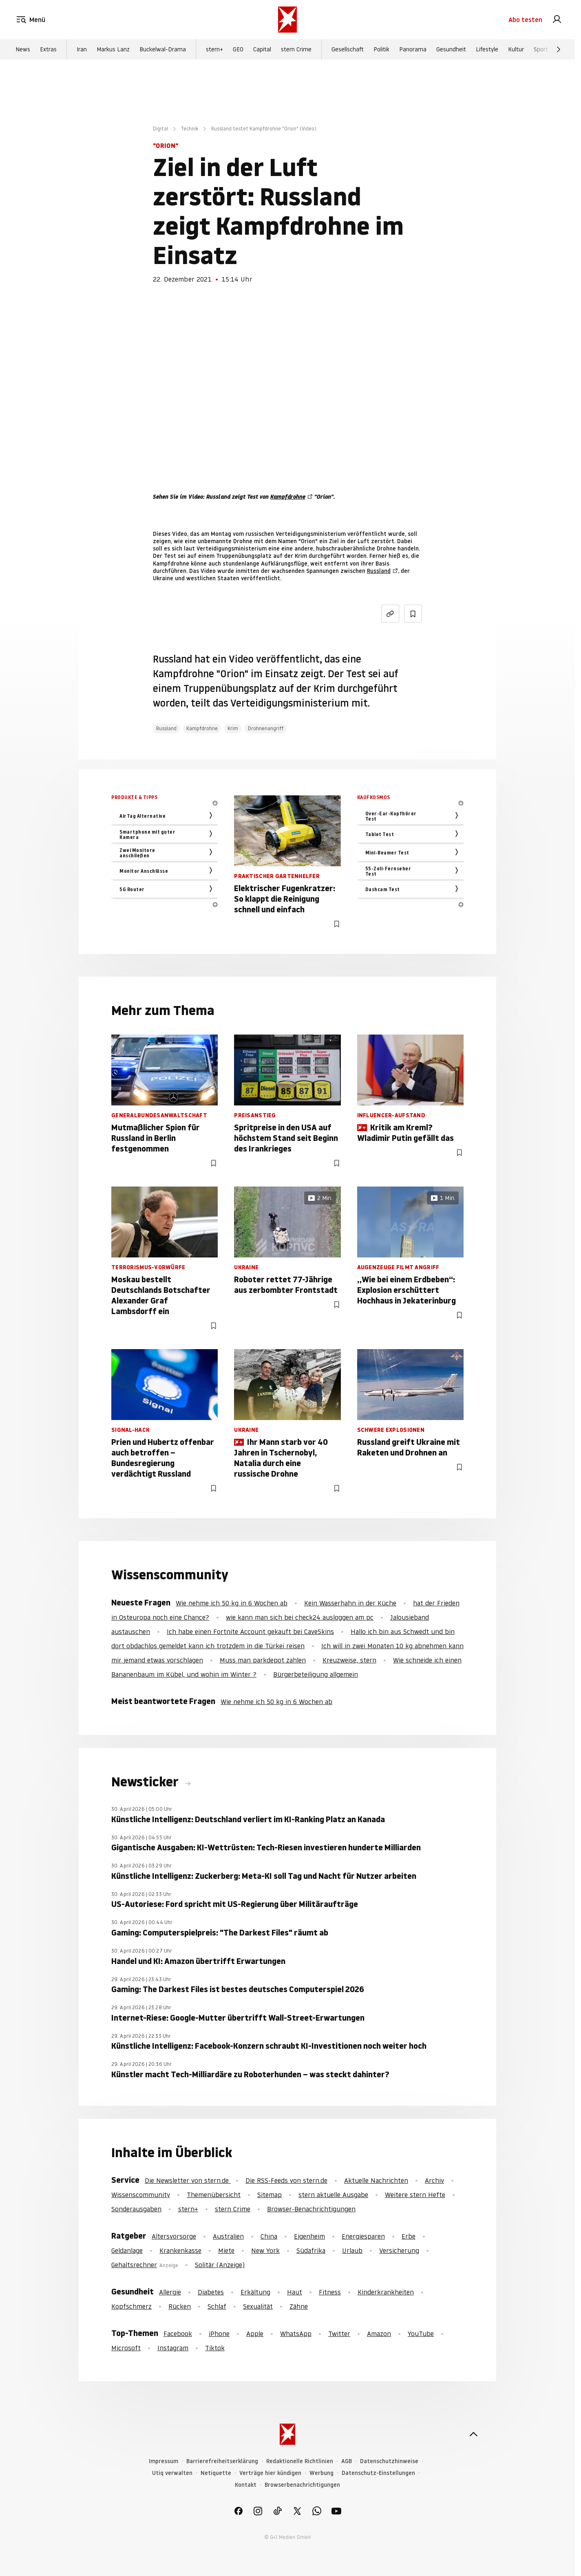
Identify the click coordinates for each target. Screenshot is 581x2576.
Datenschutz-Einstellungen (378, 2473)
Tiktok (215, 2348)
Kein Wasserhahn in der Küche (350, 1603)
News (22, 49)
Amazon (379, 2333)
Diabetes (211, 2292)
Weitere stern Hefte (415, 2195)
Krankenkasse (180, 2250)
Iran (82, 49)
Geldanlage (127, 2250)
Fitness (330, 2292)
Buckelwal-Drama (162, 49)
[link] (557, 19)
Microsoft (126, 2348)
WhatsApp (295, 2333)
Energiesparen (363, 2236)
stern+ (214, 49)
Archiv (434, 2180)
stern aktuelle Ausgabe (333, 2195)
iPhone (219, 2333)
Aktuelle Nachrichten (376, 2180)
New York (265, 2250)
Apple (254, 2333)
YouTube (421, 2333)
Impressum (163, 2461)
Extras (48, 49)
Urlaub (352, 2250)
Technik (189, 128)
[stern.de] (287, 20)
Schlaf (217, 2306)
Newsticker (146, 1782)
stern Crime (296, 49)
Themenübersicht (214, 2195)
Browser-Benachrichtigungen (311, 2209)
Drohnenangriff (265, 728)
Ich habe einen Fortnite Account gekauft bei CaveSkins (250, 1631)
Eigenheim (309, 2236)
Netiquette (216, 2473)
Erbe (408, 2236)
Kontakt (245, 2484)
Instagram (172, 2348)
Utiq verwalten (172, 2473)
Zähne (298, 2306)
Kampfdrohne (287, 496)
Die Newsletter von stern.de (188, 2180)
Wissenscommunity (140, 2195)
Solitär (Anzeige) (220, 2265)
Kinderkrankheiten (386, 2292)
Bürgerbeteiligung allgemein (315, 1674)
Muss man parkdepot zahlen (263, 1660)
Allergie (170, 2292)
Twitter (339, 2333)
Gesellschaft (347, 49)
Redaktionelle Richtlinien (299, 2461)
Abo (525, 19)
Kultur (516, 49)
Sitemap (269, 2195)
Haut (294, 2292)
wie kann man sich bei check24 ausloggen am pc (299, 1617)
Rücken (179, 2306)
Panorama (412, 49)
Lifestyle (487, 49)
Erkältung (255, 2292)
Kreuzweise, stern (349, 1660)
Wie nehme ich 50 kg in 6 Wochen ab (231, 1603)
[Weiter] (558, 49)
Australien (228, 2236)
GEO (238, 49)
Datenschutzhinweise (389, 2461)
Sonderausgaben (136, 2209)
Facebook (177, 2333)
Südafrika (310, 2250)
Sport (541, 49)
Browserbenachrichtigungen (302, 2484)
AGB (346, 2461)
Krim (233, 728)
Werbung (321, 2473)
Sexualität (258, 2306)
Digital (160, 128)
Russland (379, 571)
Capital (262, 49)
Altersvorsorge (174, 2236)
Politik (381, 49)
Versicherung (399, 2250)
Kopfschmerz (131, 2306)
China (269, 2236)
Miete (226, 2250)
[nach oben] (473, 2434)
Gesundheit (451, 49)
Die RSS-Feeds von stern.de (286, 2180)
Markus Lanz (113, 49)
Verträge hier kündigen (270, 2473)
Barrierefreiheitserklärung (222, 2461)
